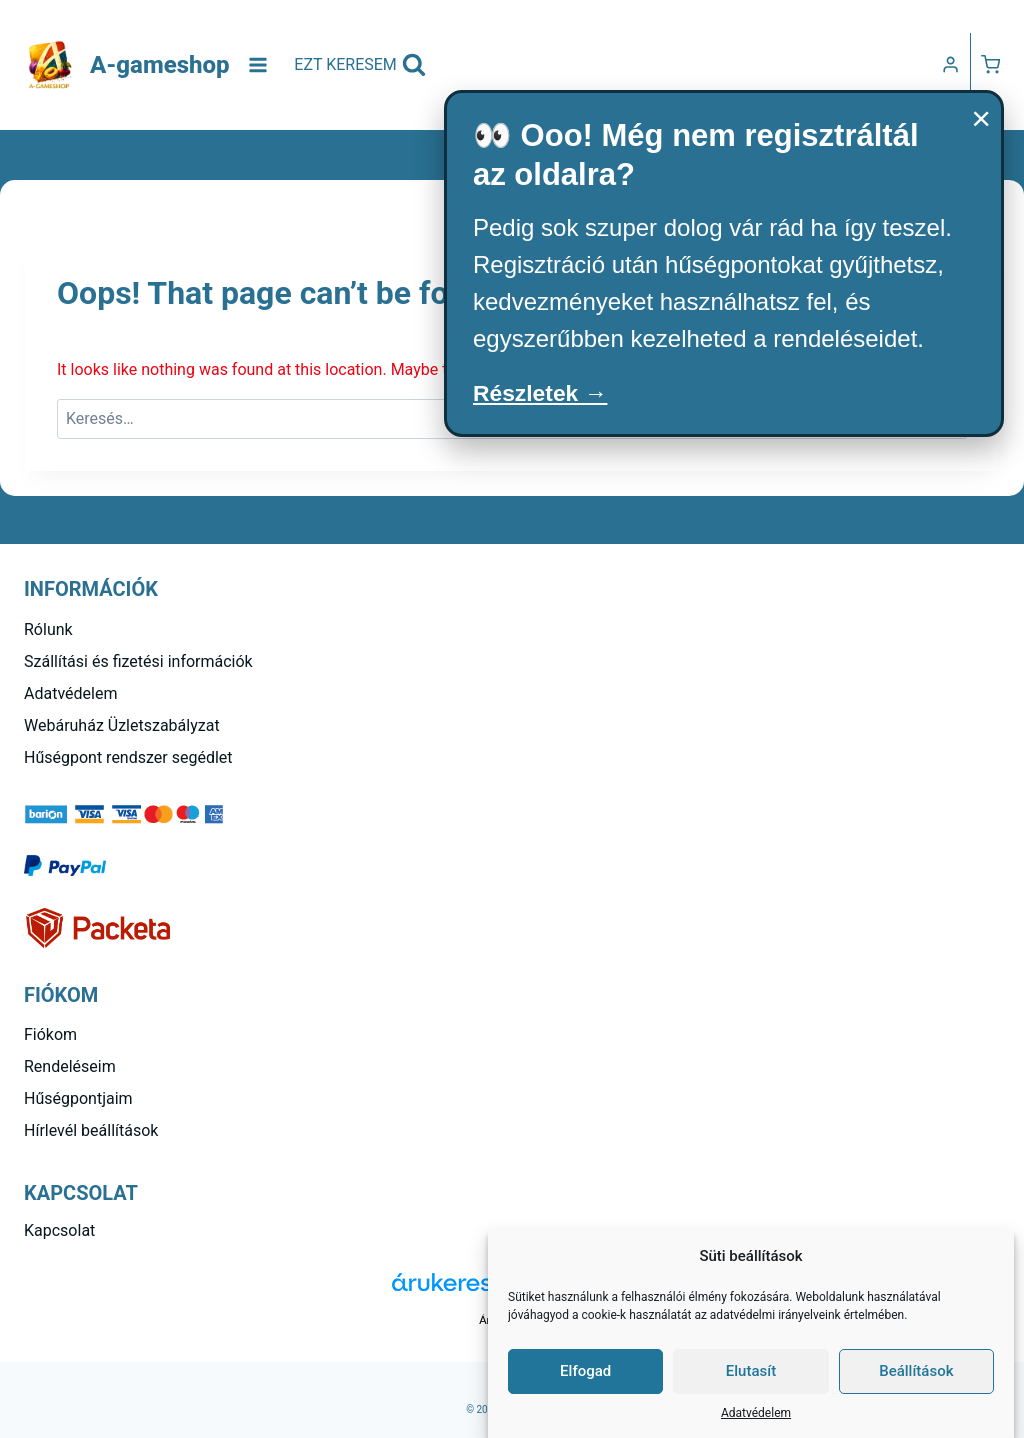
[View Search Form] (360, 65)
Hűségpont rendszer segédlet (128, 757)
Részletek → (543, 393)
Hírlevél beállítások (91, 1130)
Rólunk (48, 629)
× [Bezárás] (981, 118)
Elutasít (751, 1371)
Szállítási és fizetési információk (138, 661)
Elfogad (585, 1371)
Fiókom (50, 1034)
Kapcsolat (59, 1230)
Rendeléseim (70, 1066)
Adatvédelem (756, 1413)
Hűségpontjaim (78, 1098)
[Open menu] (258, 64)
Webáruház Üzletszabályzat (122, 725)
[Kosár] (990, 64)
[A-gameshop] (127, 65)
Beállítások (916, 1371)
